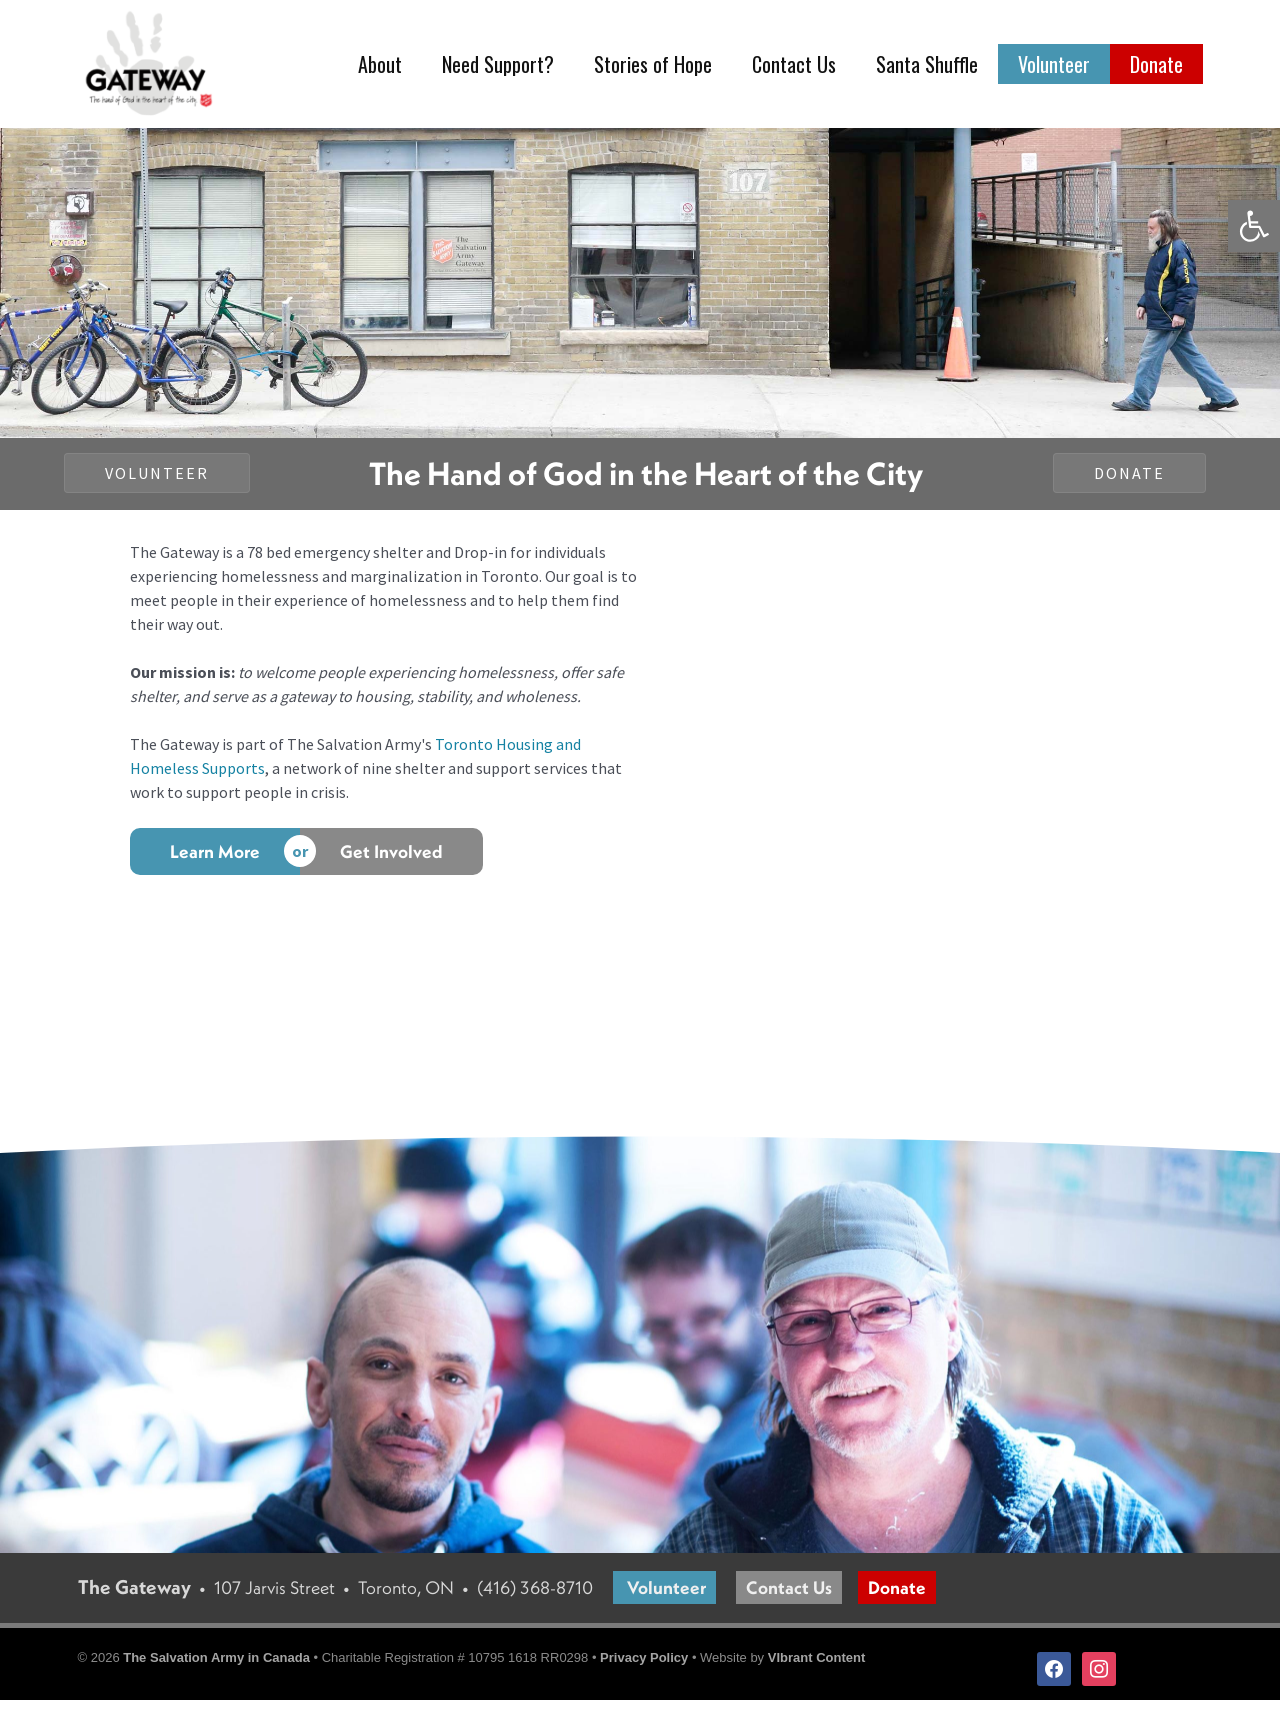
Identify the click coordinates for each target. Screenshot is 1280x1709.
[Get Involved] (391, 860)
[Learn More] (215, 860)
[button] (1254, 226)
